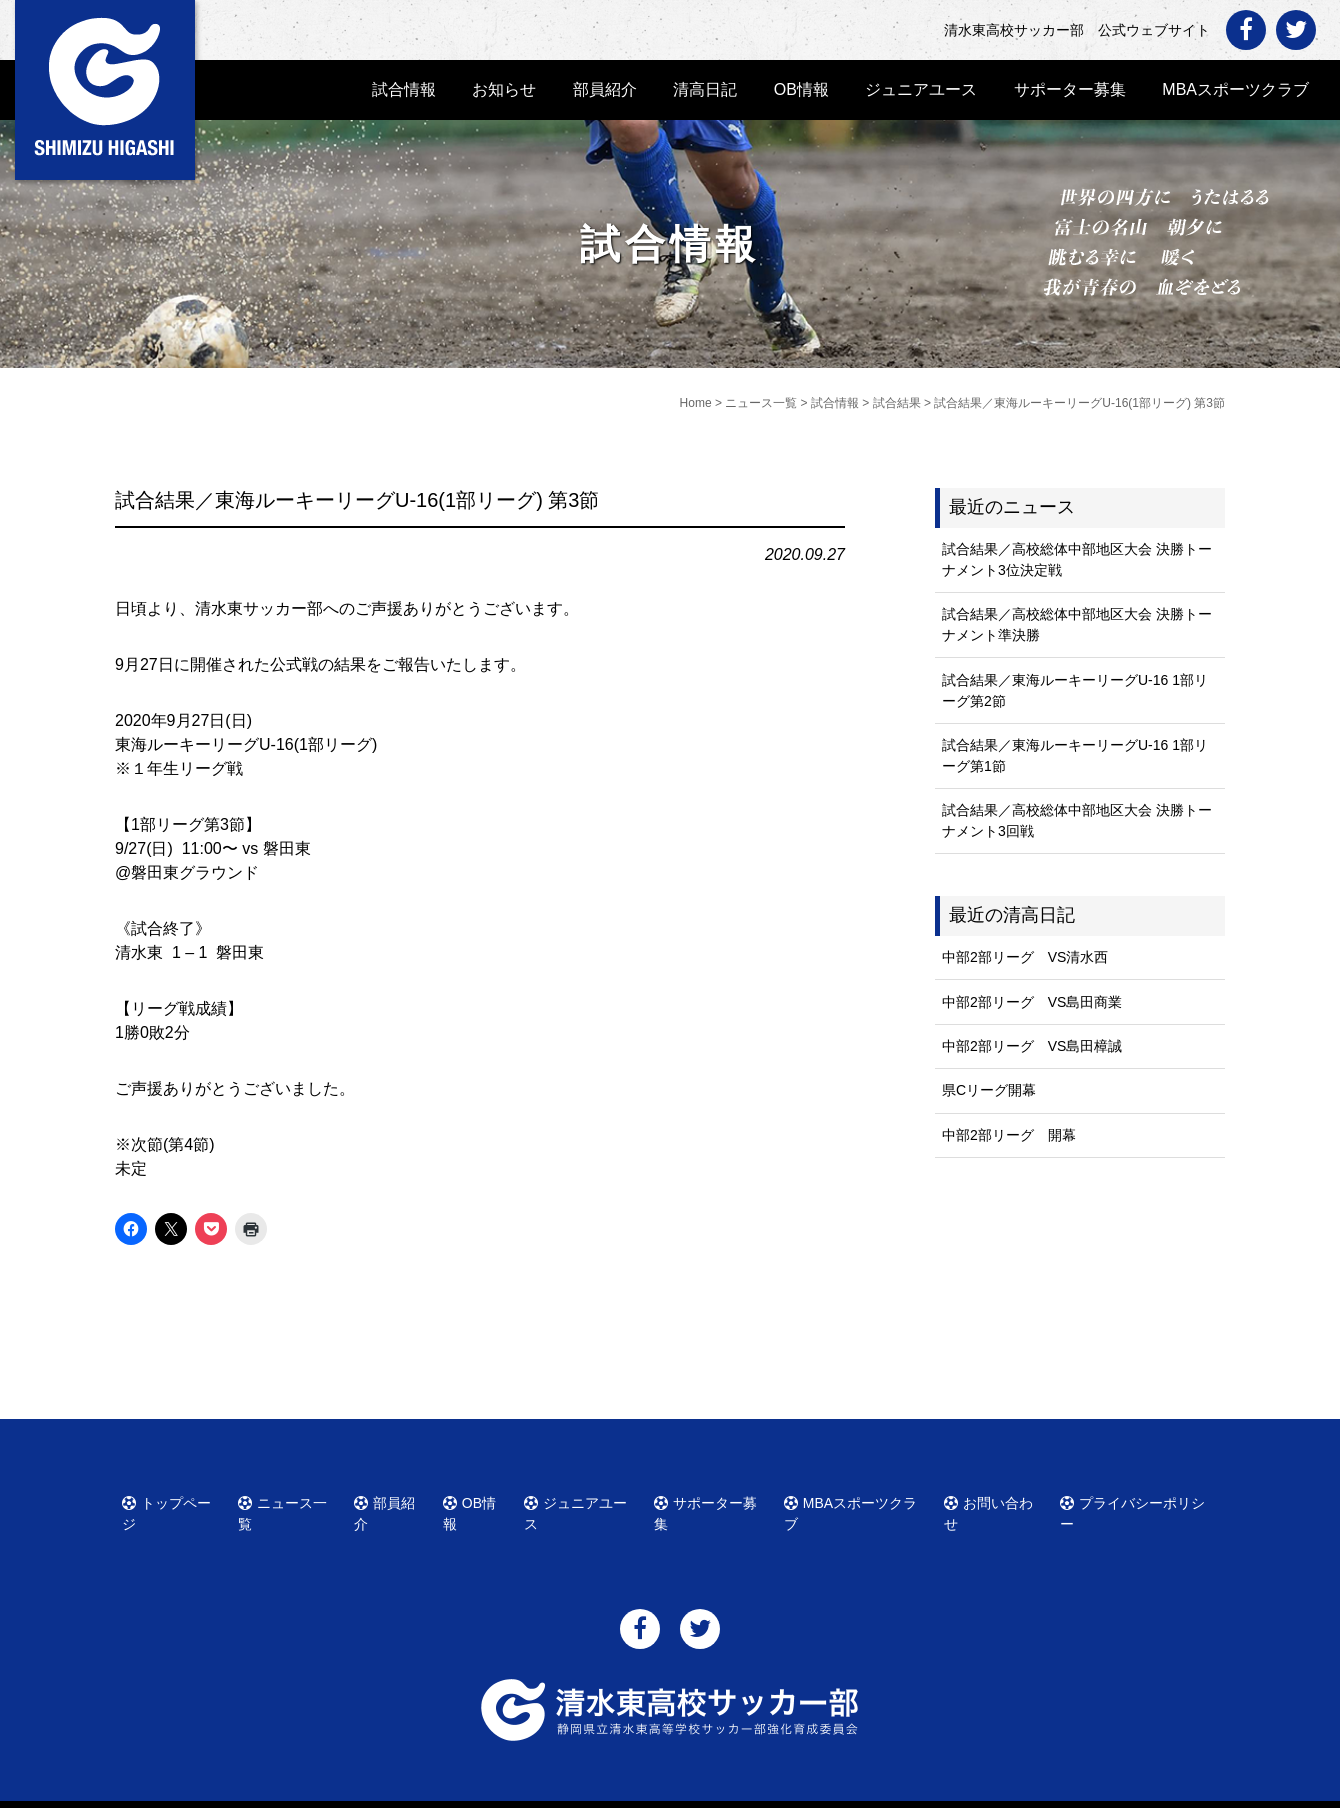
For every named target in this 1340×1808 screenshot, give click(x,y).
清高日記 (705, 89)
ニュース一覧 (290, 1500)
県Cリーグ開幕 (989, 1090)
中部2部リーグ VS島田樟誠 (1032, 1046)
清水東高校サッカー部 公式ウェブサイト (688, 1790)
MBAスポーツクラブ (1235, 89)
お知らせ (504, 89)
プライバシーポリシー (1136, 1500)
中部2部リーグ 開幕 (1009, 1135)
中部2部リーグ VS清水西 (1025, 957)
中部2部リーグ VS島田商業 (1032, 1002)
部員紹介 (605, 89)
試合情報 (404, 89)
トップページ (174, 1500)
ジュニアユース (921, 89)
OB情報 (801, 89)
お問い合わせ (996, 1500)
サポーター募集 (1070, 89)
